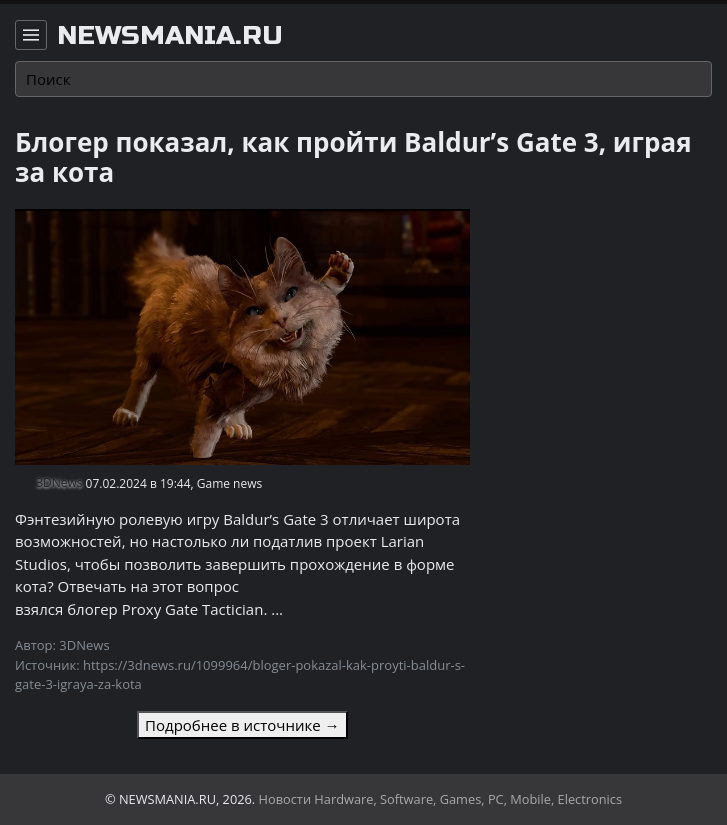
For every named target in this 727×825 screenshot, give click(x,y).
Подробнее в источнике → (242, 725)
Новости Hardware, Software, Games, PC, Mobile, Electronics (441, 799)
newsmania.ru (170, 36)
